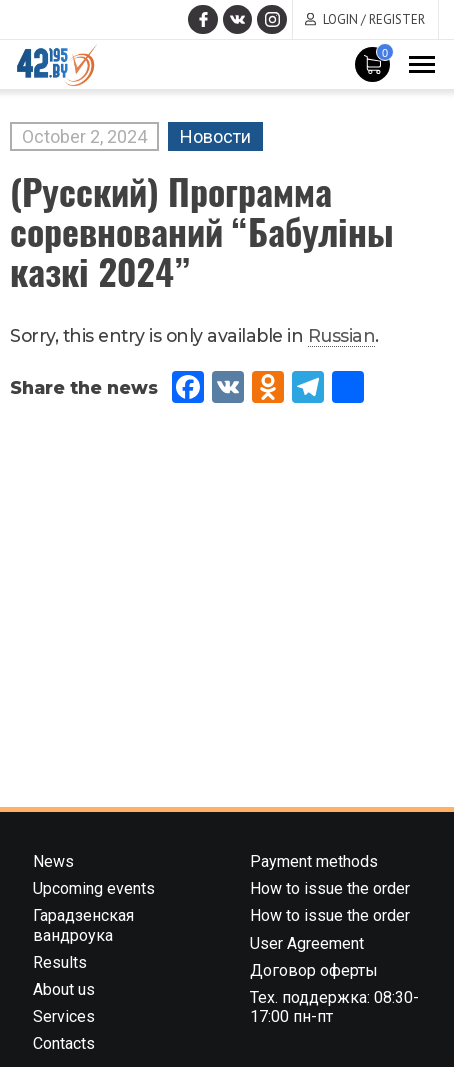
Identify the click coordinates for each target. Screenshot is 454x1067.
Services (64, 1016)
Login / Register (374, 19)
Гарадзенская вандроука (83, 925)
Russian (342, 335)
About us (64, 989)
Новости (215, 136)
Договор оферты (314, 970)
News (53, 861)
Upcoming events (94, 888)
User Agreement (307, 943)
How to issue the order (330, 888)
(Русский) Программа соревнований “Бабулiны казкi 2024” (202, 230)
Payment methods (314, 861)
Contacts (64, 1043)
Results (60, 962)
